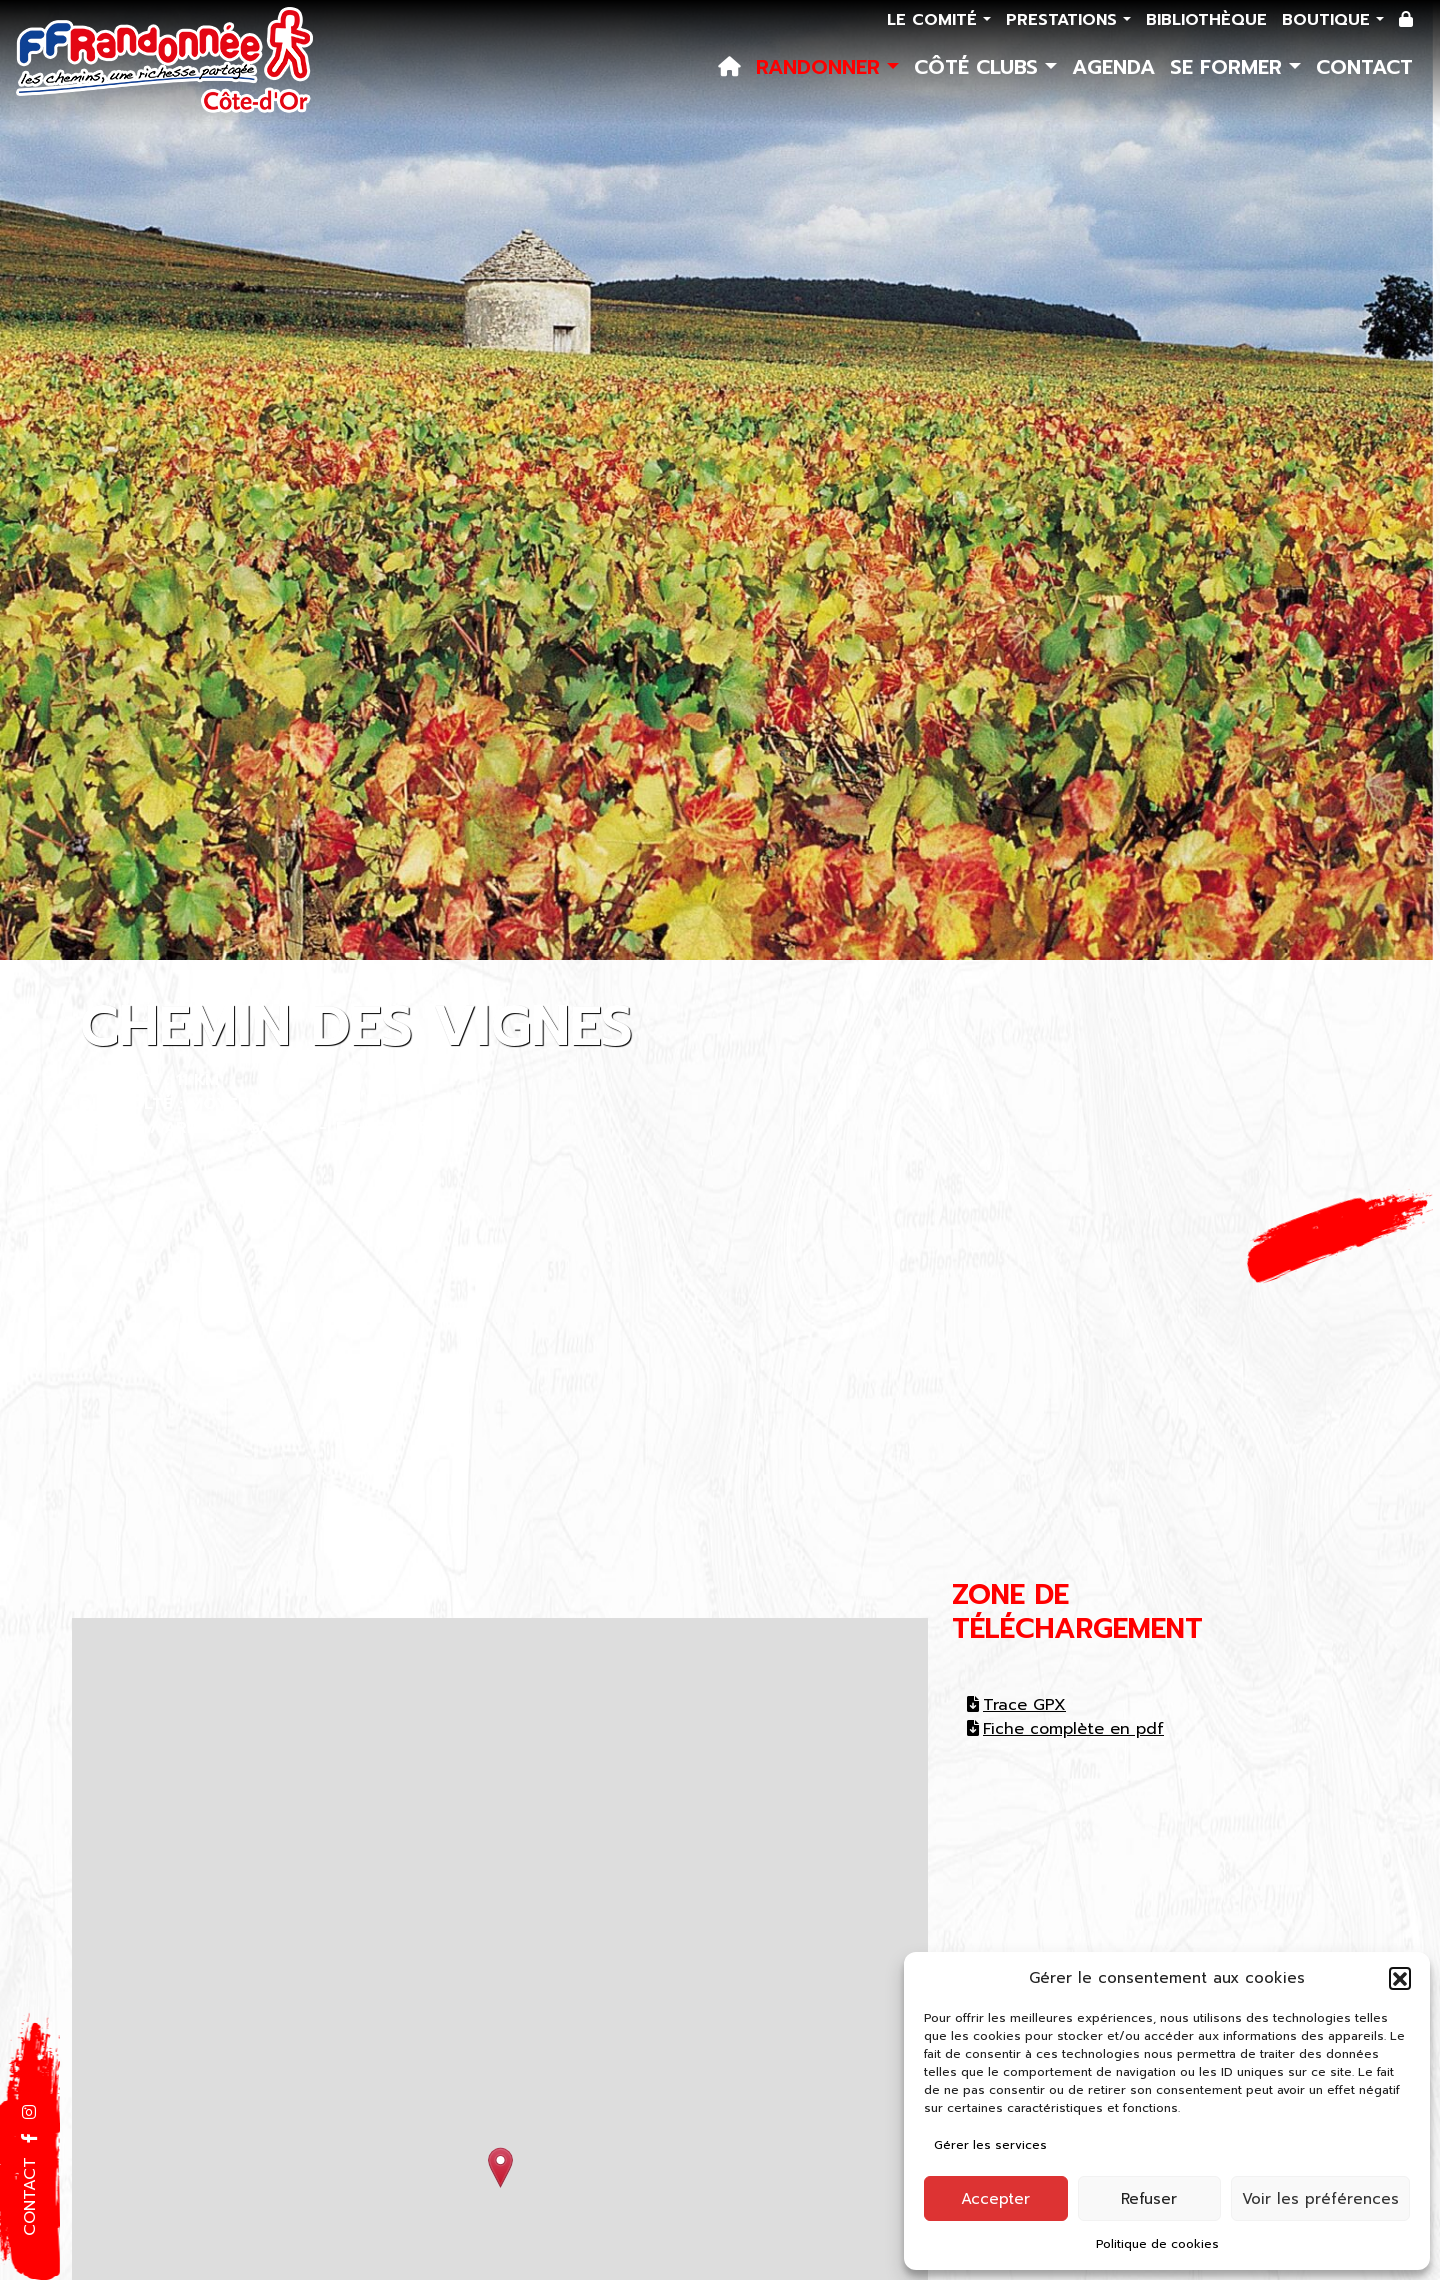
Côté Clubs (979, 67)
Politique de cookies (1157, 2244)
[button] (1400, 1978)
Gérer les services (990, 2145)
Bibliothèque (1206, 20)
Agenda (1113, 67)
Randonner (821, 67)
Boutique (1329, 20)
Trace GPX (1016, 1705)
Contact (1364, 67)
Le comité (935, 20)
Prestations (1064, 20)
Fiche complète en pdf (1065, 1729)
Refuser (1149, 2199)
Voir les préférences (1320, 2199)
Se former (1229, 67)
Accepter (995, 2199)
